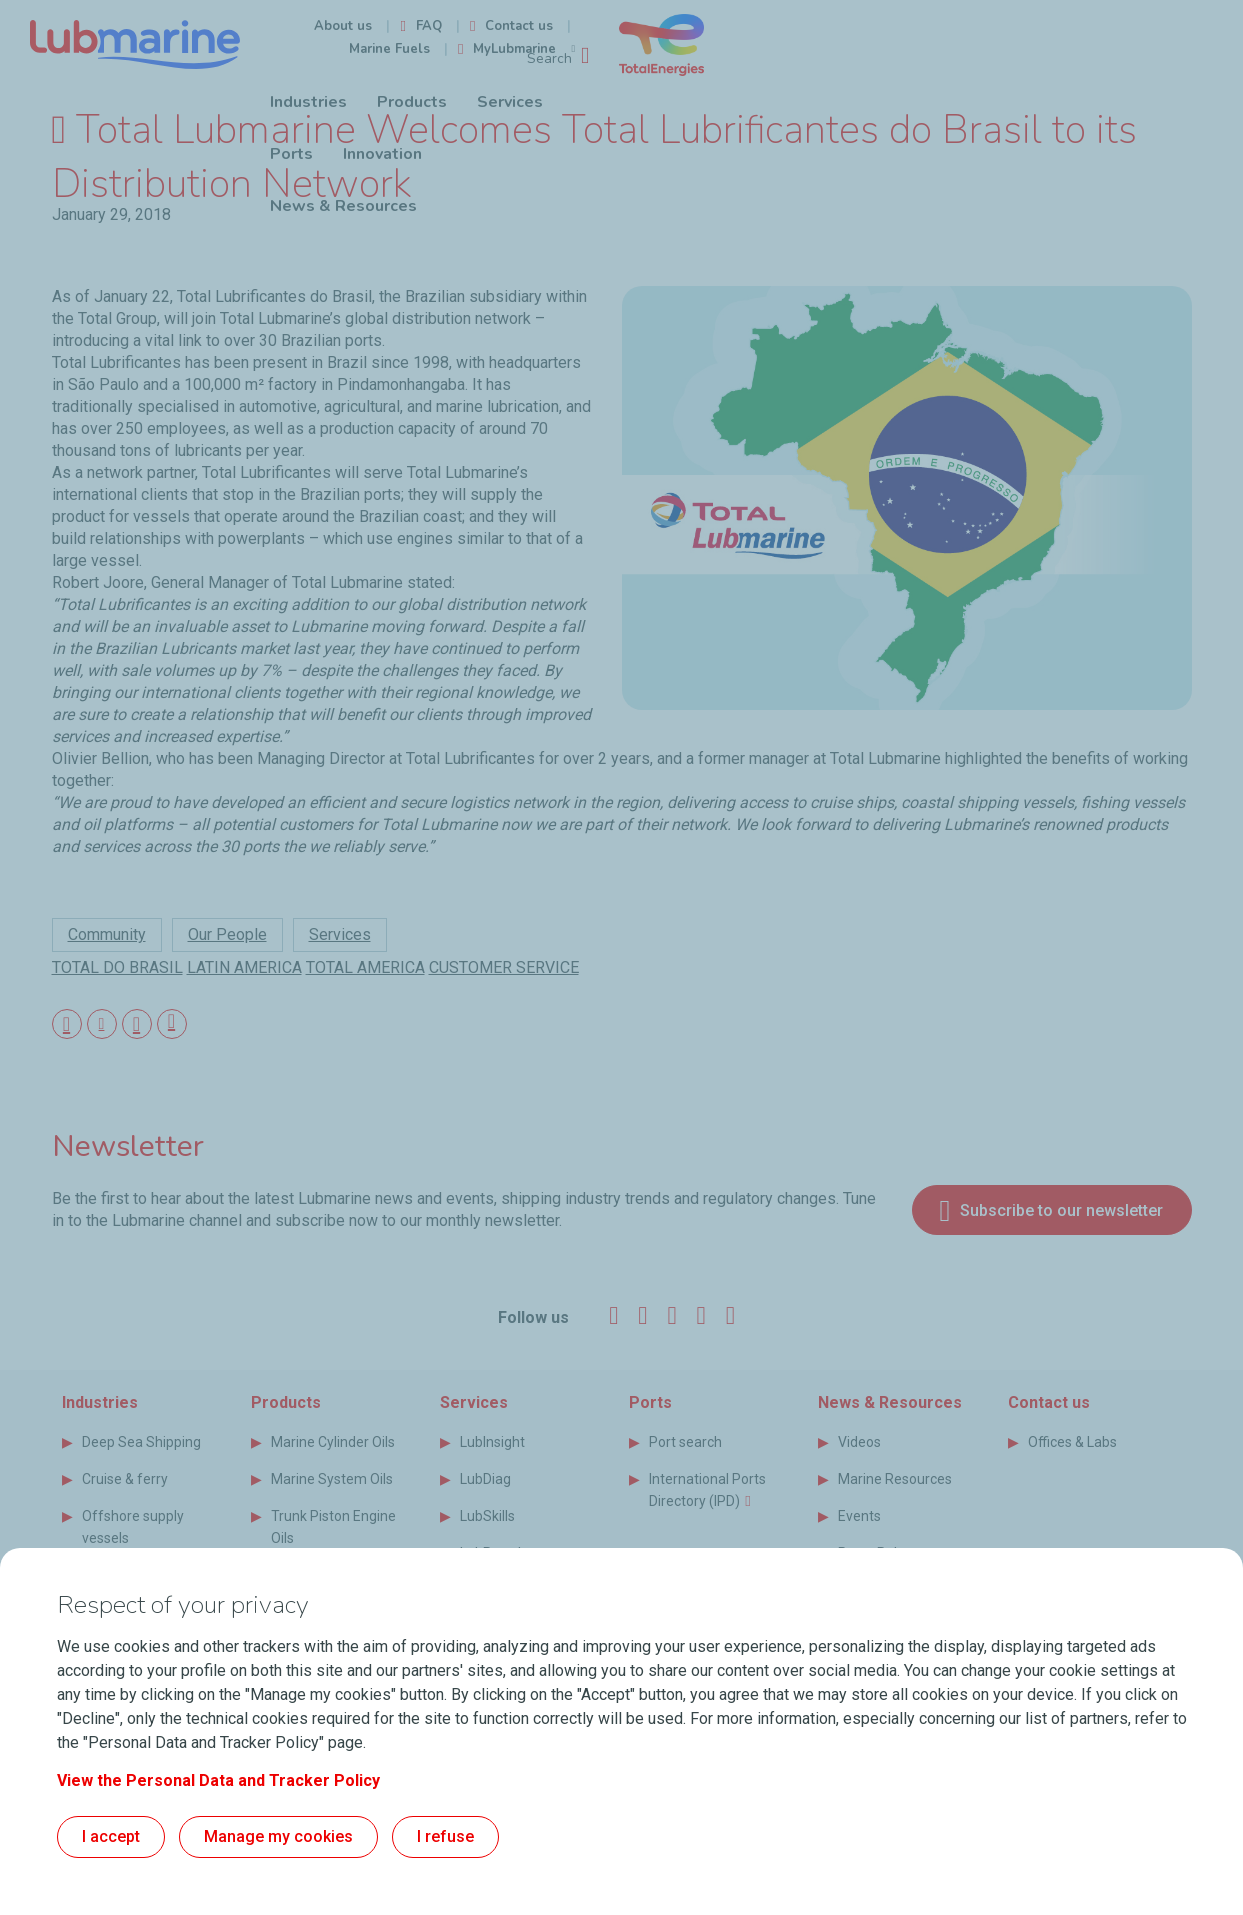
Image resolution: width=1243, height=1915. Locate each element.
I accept (111, 1836)
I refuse (445, 1836)
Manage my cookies (278, 1836)
